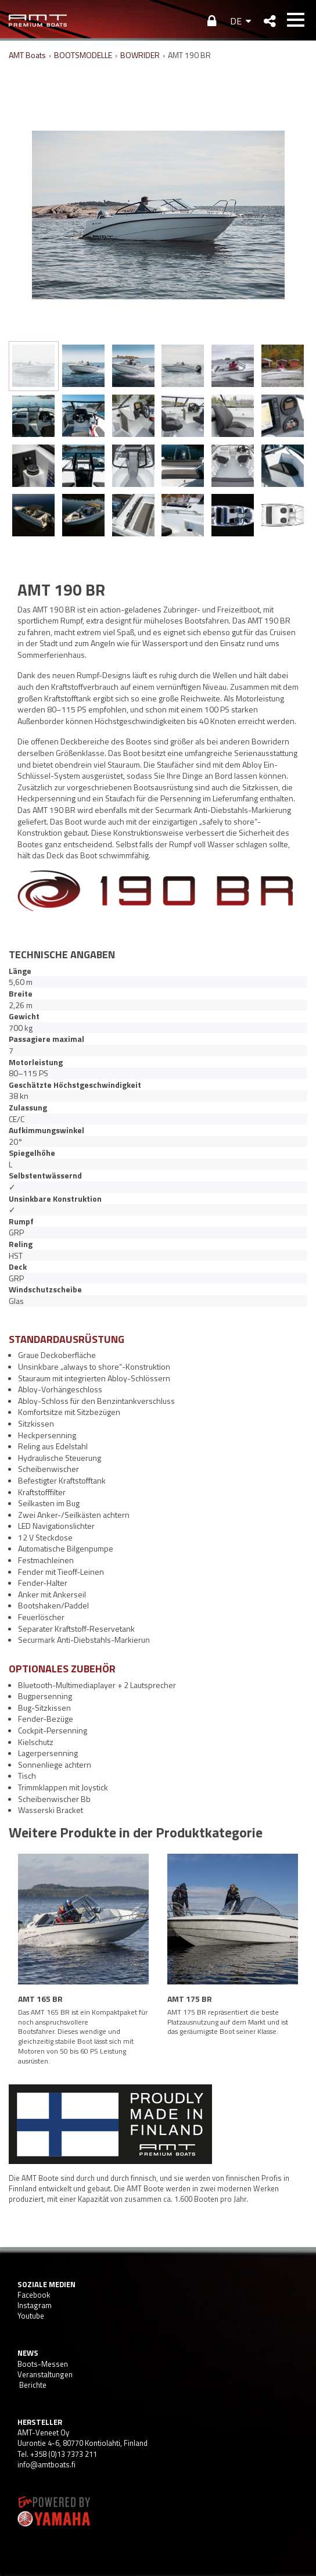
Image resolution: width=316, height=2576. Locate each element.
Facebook (33, 2295)
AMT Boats (27, 55)
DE (236, 21)
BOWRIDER (140, 55)
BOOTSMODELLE (83, 55)
